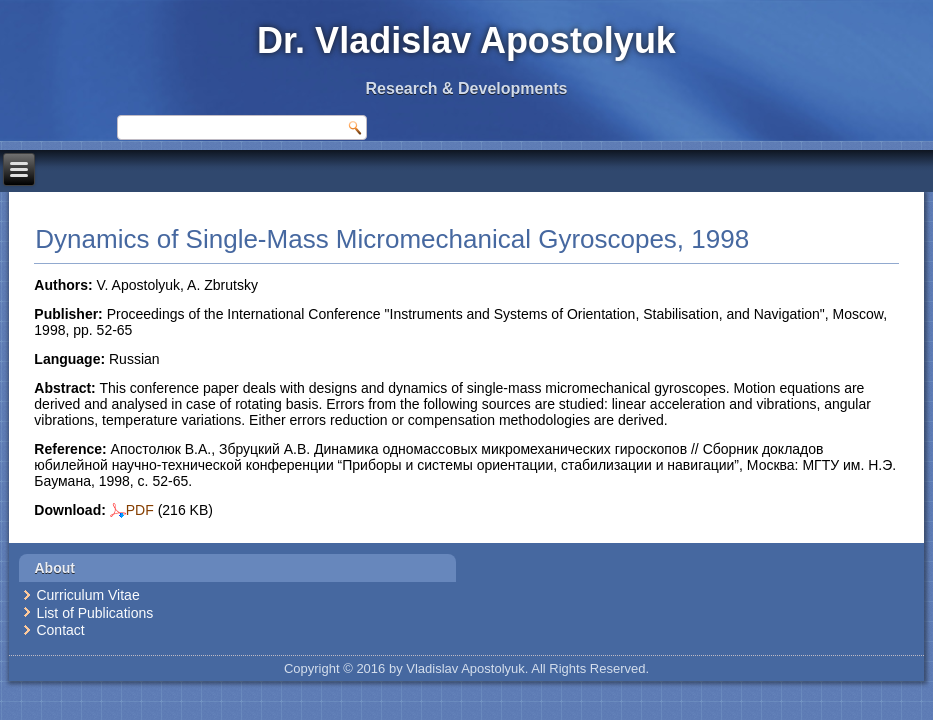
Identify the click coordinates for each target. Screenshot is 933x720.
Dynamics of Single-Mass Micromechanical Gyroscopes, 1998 (392, 239)
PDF (132, 510)
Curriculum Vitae (87, 595)
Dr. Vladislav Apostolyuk (466, 40)
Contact (60, 630)
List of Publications (94, 613)
